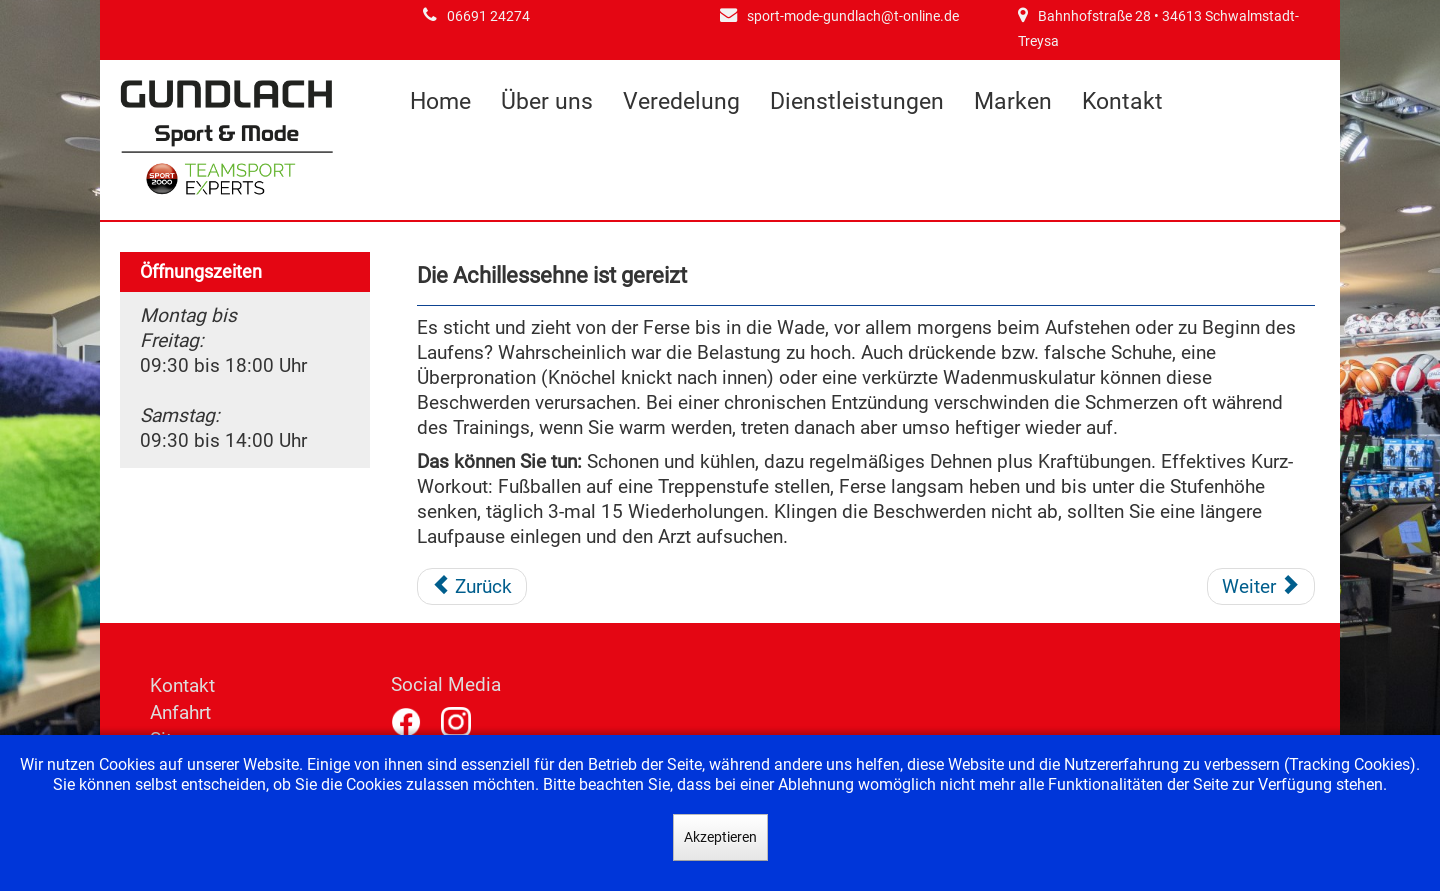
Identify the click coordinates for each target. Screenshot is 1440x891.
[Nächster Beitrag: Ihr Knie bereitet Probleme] (1261, 587)
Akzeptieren (720, 837)
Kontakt (1122, 101)
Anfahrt (180, 712)
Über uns (547, 101)
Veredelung (681, 101)
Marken (1013, 101)
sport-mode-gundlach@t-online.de (853, 16)
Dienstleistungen (857, 101)
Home (440, 101)
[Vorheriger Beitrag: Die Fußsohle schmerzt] (472, 587)
